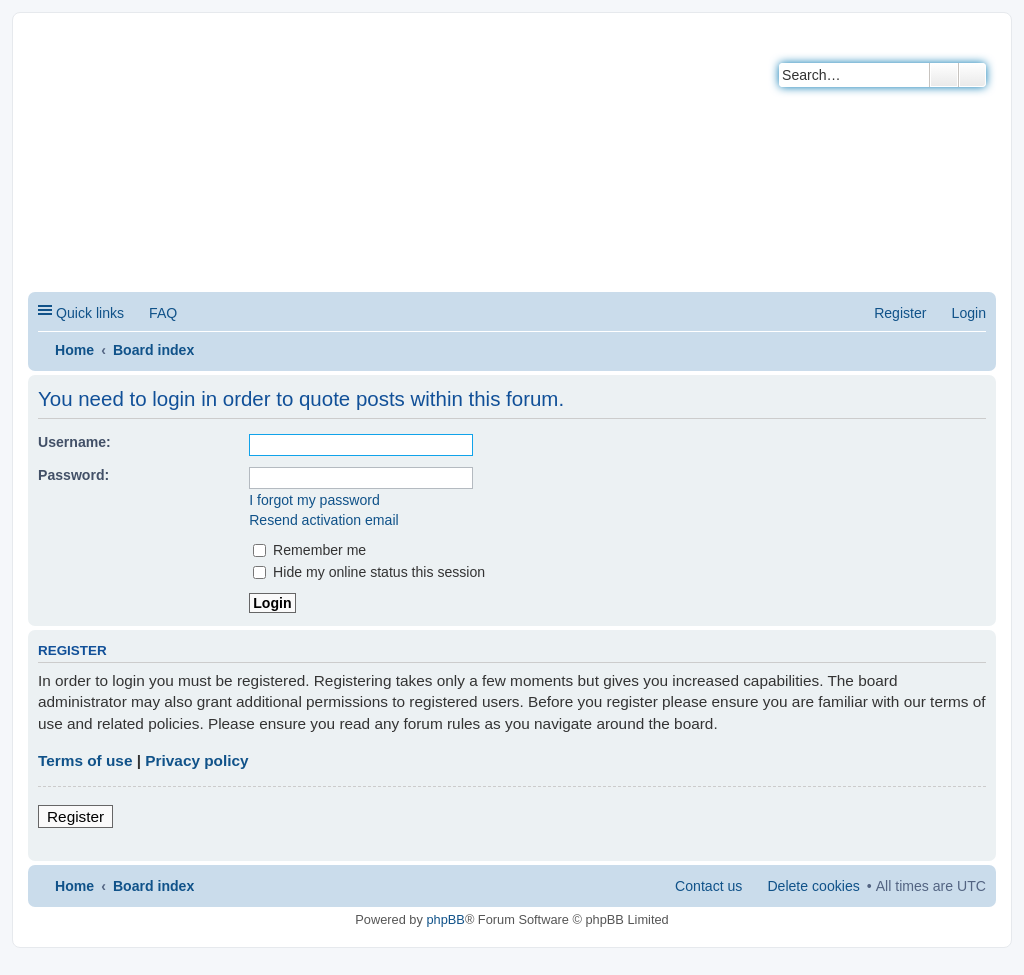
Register (75, 816)
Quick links (90, 313)
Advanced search (972, 75)
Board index (153, 350)
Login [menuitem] (969, 313)
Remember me (309, 550)
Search (944, 75)
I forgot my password (314, 500)
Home (74, 350)
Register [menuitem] (900, 313)
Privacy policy (196, 760)
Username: (74, 442)
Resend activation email (323, 520)
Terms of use (85, 760)
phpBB (445, 919)
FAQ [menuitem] (163, 313)
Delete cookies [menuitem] (813, 886)
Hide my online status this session (369, 572)
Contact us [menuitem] (708, 886)
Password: (73, 475)
